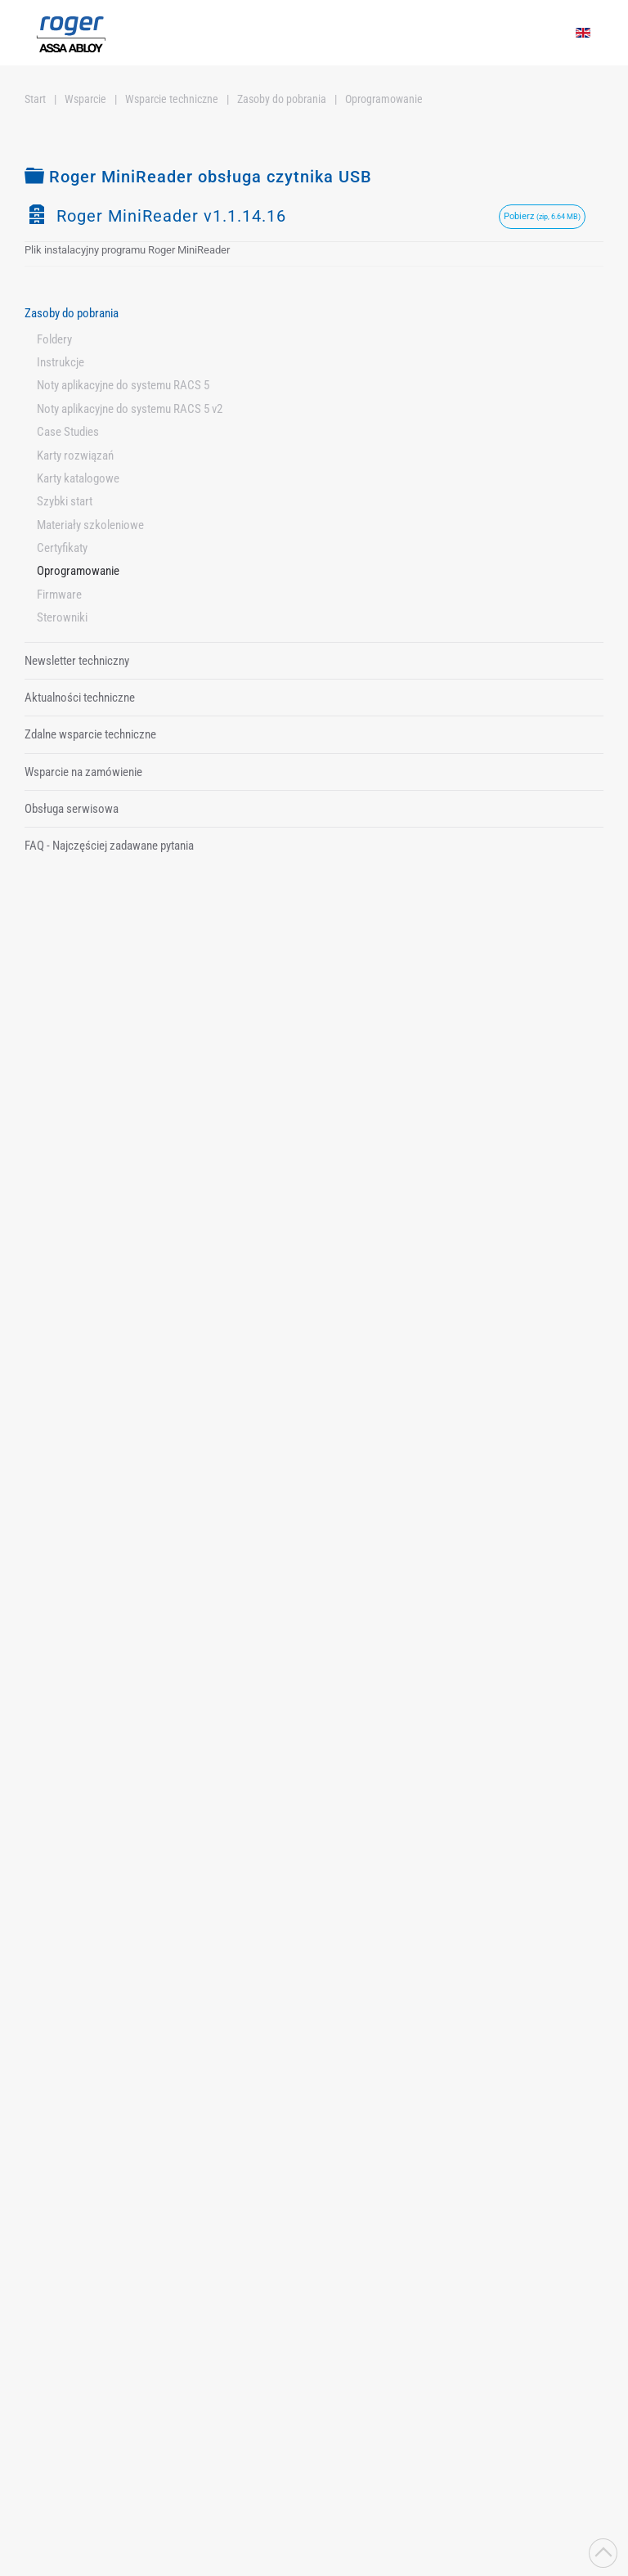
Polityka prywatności (237, 2331)
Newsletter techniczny (77, 660)
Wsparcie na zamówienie (83, 772)
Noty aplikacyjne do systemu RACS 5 (123, 385)
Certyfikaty (62, 548)
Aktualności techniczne (80, 697)
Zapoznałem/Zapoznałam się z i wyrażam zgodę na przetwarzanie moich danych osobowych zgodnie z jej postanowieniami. (235, 2339)
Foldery (54, 339)
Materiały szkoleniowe (90, 525)
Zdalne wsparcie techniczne (90, 734)
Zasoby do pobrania (72, 313)
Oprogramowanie (78, 570)
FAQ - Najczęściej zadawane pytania (109, 845)
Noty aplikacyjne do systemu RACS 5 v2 (129, 409)
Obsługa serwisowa (72, 808)
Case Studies (68, 431)
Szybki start (64, 501)
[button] (603, 2553)
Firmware (59, 594)
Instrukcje (60, 362)
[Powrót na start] (71, 32)
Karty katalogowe (78, 478)
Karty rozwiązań (75, 455)
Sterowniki (62, 617)
